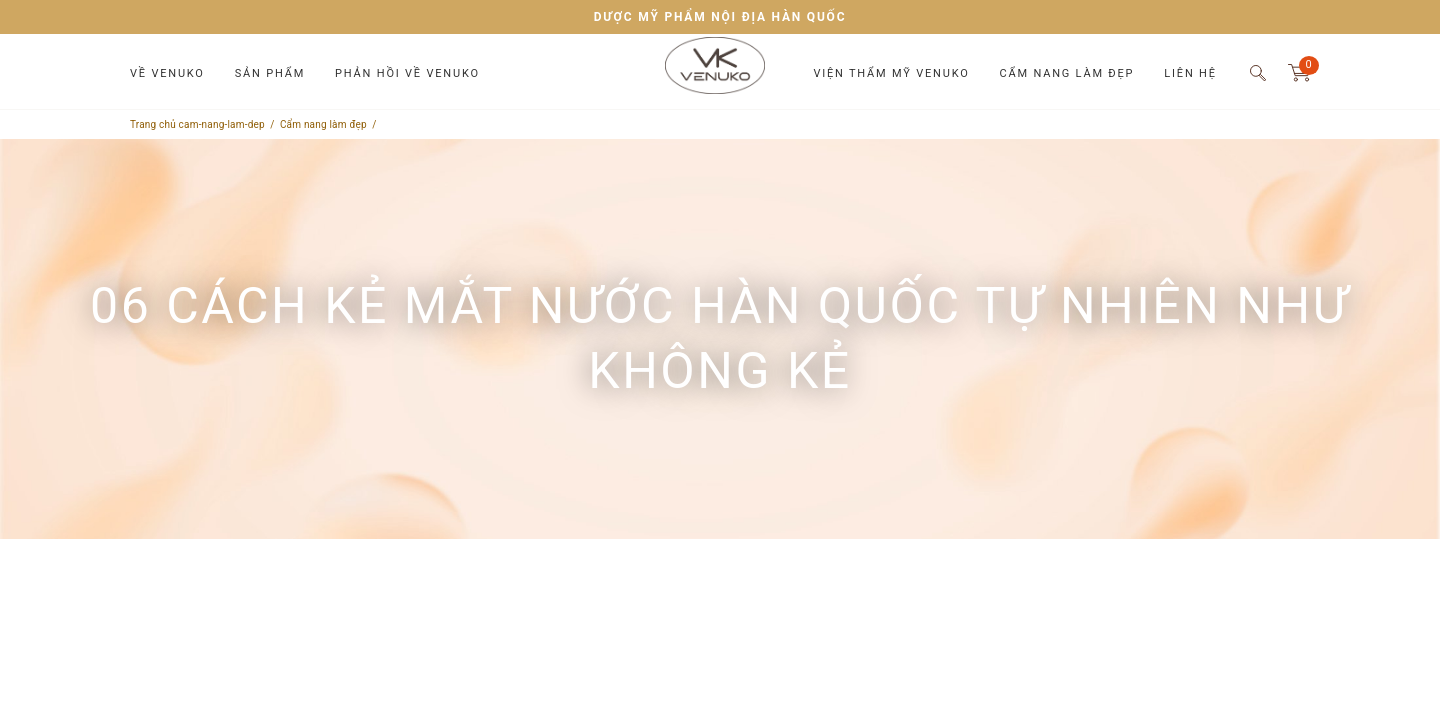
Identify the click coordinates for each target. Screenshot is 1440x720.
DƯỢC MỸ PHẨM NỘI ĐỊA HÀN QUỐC (720, 17)
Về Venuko (167, 73)
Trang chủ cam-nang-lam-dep (197, 124)
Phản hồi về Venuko (407, 73)
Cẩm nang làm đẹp (1067, 73)
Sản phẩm (270, 73)
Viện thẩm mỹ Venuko (891, 73)
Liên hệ (1190, 73)
